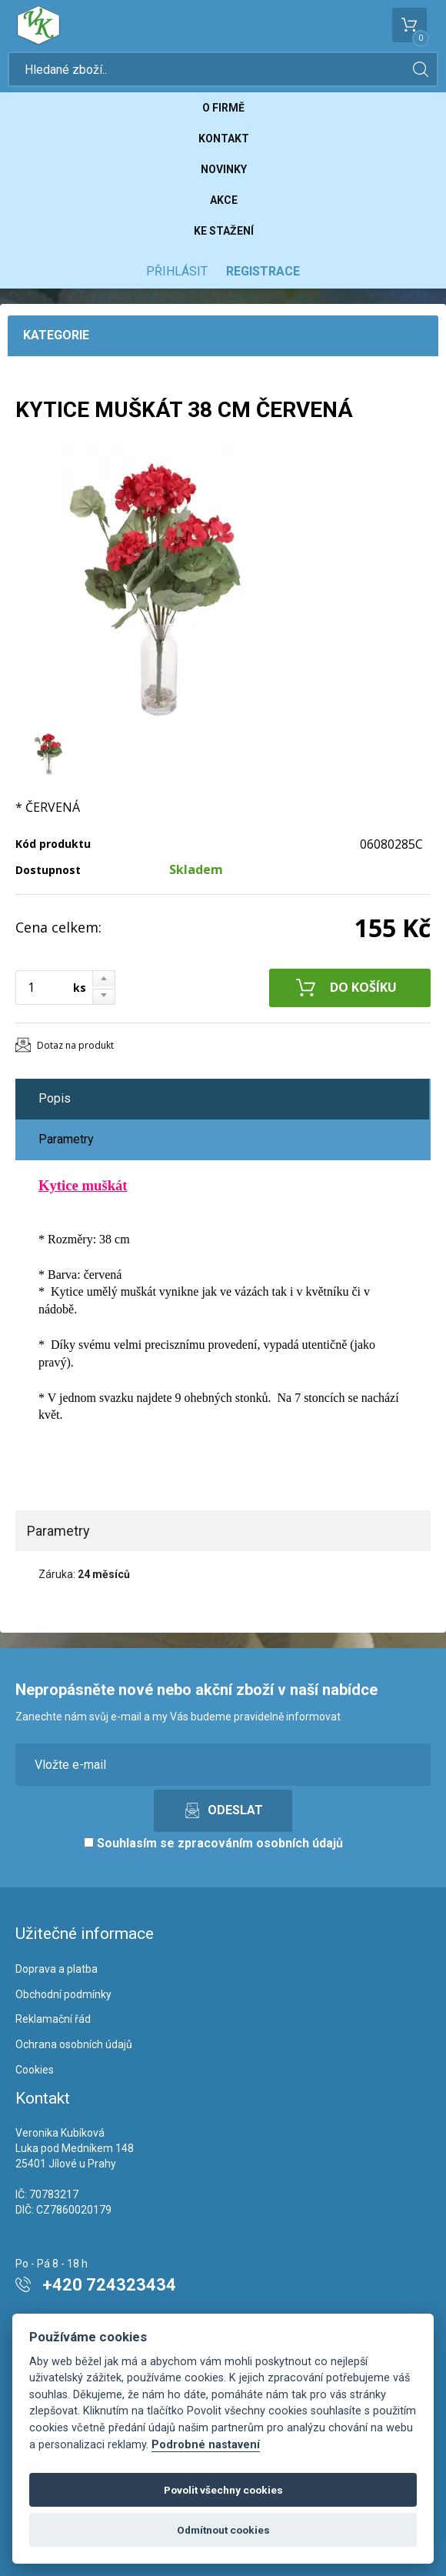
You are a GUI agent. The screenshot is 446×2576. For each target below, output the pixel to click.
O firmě (223, 108)
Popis (54, 1098)
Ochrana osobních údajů (73, 2044)
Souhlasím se (213, 1843)
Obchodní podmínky (63, 1994)
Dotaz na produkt (75, 1045)
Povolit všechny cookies (223, 2490)
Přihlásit (177, 271)
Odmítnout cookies (223, 2530)
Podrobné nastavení (205, 2444)
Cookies (34, 2070)
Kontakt (223, 138)
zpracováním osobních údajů (260, 1843)
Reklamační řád (53, 2019)
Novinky (224, 169)
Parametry (66, 1139)
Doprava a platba (56, 1969)
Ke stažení (224, 231)
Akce (224, 200)
